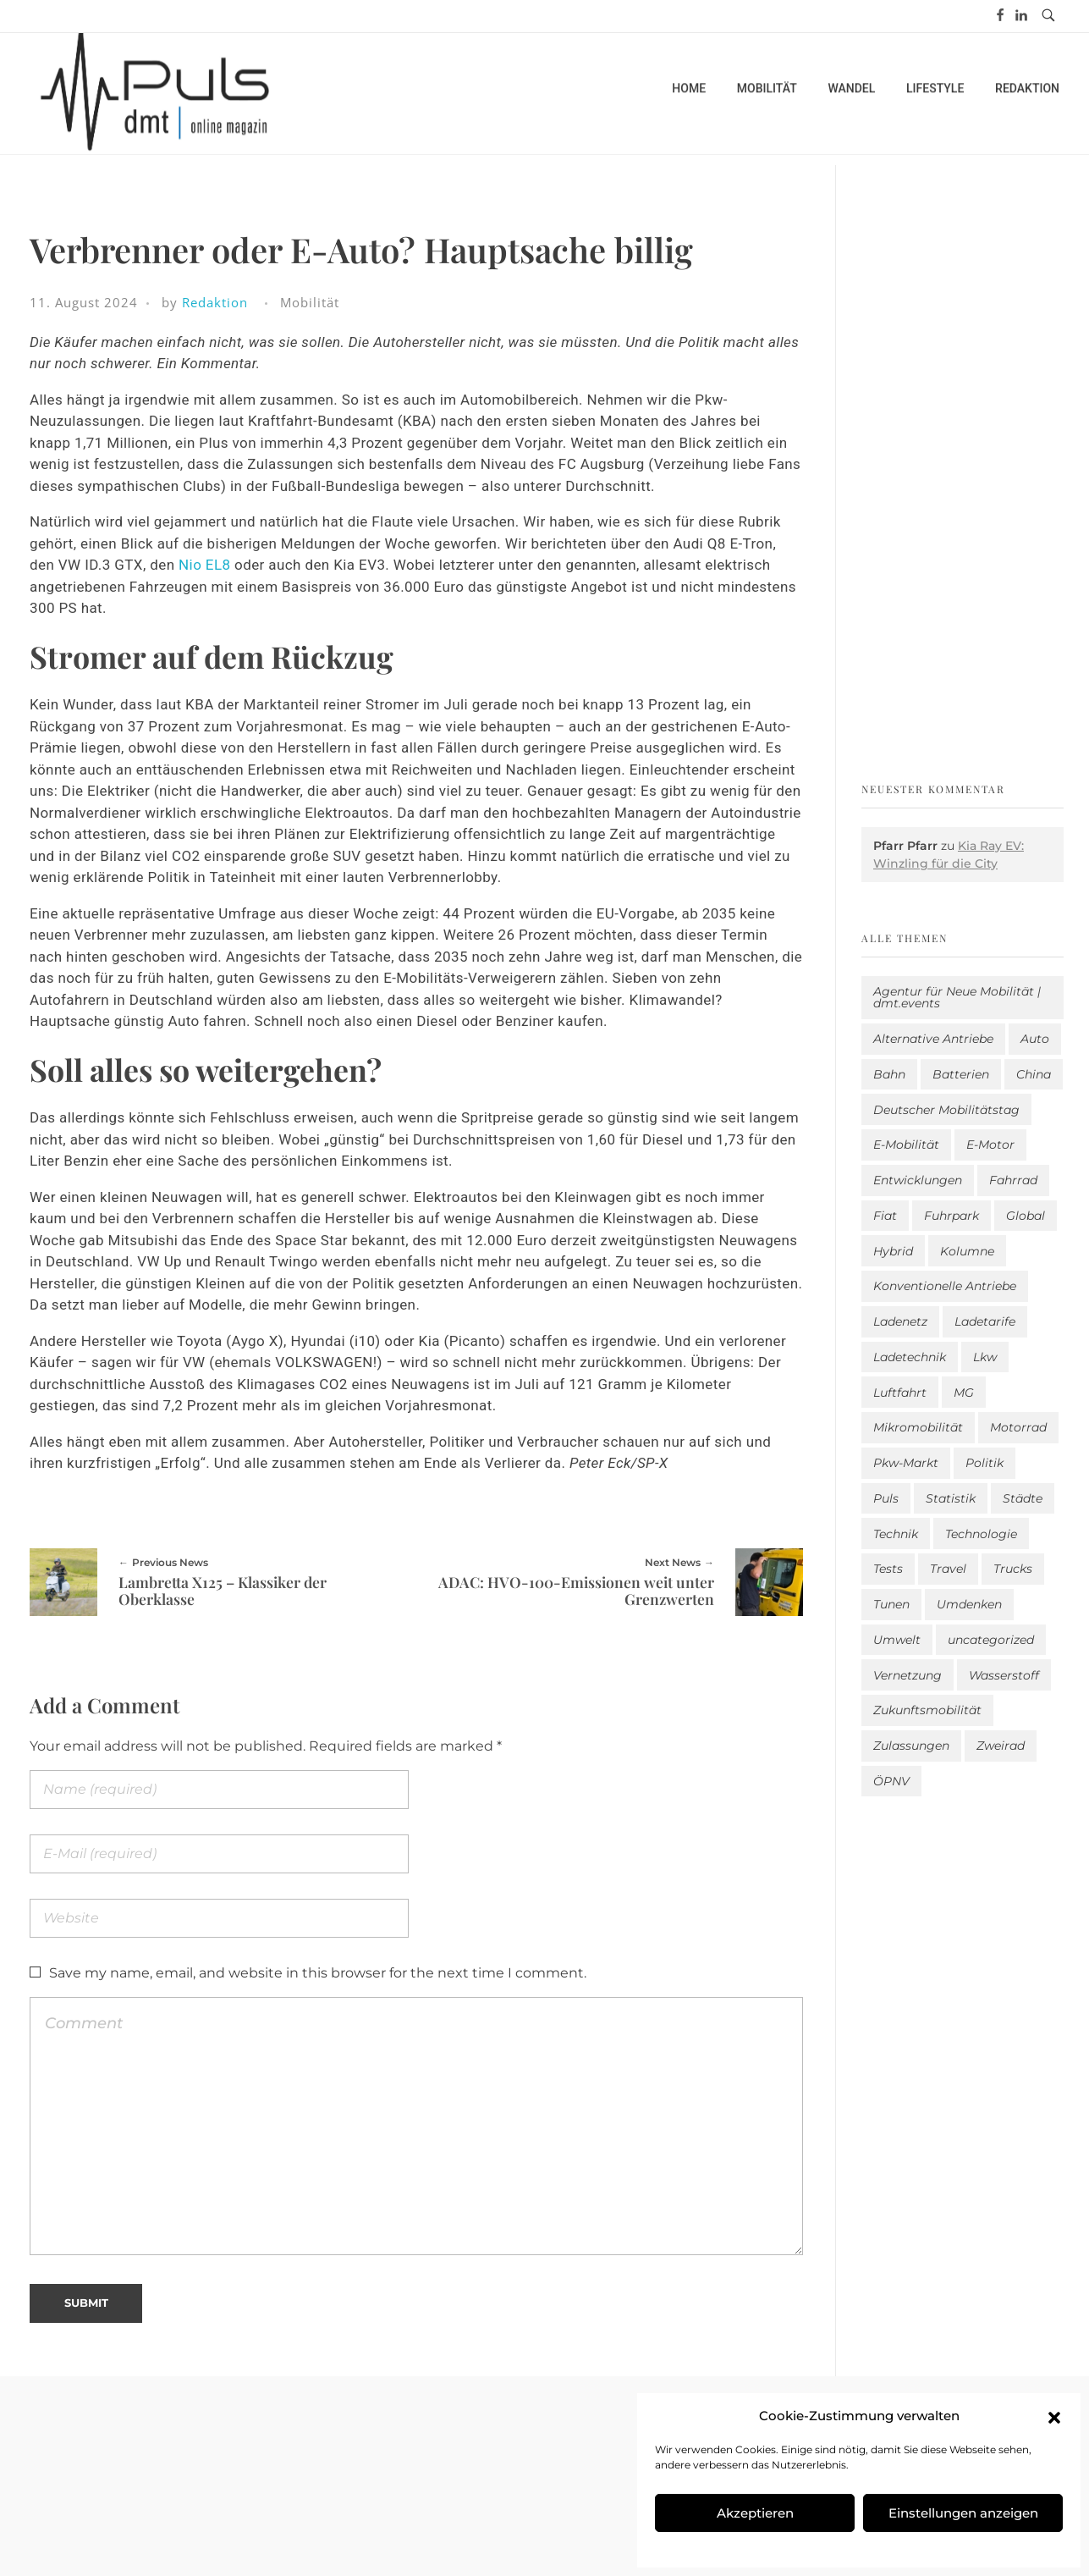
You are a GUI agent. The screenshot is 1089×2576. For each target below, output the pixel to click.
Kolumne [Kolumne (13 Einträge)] (967, 1251)
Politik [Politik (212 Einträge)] (984, 1462)
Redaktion (215, 302)
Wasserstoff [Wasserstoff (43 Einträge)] (1004, 1675)
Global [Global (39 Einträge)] (1025, 1215)
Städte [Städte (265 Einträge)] (1022, 1498)
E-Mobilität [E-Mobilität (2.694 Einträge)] (906, 1144)
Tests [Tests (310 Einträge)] (888, 1568)
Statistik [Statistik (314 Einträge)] (951, 1498)
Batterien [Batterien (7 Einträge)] (960, 1074)
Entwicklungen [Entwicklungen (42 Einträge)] (917, 1180)
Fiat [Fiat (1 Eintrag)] (885, 1215)
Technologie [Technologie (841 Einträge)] (981, 1534)
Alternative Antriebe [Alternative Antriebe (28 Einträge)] (933, 1038)
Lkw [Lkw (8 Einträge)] (985, 1357)
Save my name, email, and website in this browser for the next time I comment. (317, 1973)
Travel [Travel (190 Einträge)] (948, 1568)
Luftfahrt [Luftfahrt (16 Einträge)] (900, 1392)
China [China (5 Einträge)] (1033, 1074)
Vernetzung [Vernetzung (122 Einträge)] (907, 1675)
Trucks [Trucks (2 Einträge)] (1012, 1568)
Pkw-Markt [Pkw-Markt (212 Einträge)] (905, 1462)
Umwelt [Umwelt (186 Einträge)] (897, 1639)
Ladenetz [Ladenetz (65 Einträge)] (900, 1321)
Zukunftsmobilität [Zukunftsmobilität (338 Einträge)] (927, 1710)
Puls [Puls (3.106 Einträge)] (886, 1498)
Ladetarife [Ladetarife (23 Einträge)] (984, 1321)
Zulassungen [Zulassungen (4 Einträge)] (911, 1745)
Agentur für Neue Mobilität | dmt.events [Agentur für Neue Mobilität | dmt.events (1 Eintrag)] (957, 997)
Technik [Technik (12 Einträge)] (895, 1534)
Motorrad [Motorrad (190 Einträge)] (1018, 1427)
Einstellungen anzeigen (963, 2513)
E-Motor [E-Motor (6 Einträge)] (990, 1144)
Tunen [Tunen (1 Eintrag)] (891, 1604)
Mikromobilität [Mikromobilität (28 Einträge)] (918, 1427)
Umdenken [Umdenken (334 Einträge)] (969, 1604)
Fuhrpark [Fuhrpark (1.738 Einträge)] (951, 1215)
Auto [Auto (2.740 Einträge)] (1034, 1038)
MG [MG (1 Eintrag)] (964, 1392)
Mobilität (309, 302)
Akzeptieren (755, 2513)
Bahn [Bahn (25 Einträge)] (889, 1074)
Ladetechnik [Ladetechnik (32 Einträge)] (909, 1357)
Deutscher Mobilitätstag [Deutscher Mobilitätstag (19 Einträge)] (946, 1109)
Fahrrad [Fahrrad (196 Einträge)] (1013, 1180)
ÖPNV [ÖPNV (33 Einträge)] (891, 1781)
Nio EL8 (204, 564)
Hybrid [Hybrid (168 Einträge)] (893, 1251)
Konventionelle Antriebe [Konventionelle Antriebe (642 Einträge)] (944, 1286)
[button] (1054, 2416)
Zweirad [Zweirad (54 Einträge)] (1000, 1745)
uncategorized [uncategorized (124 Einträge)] (991, 1639)
